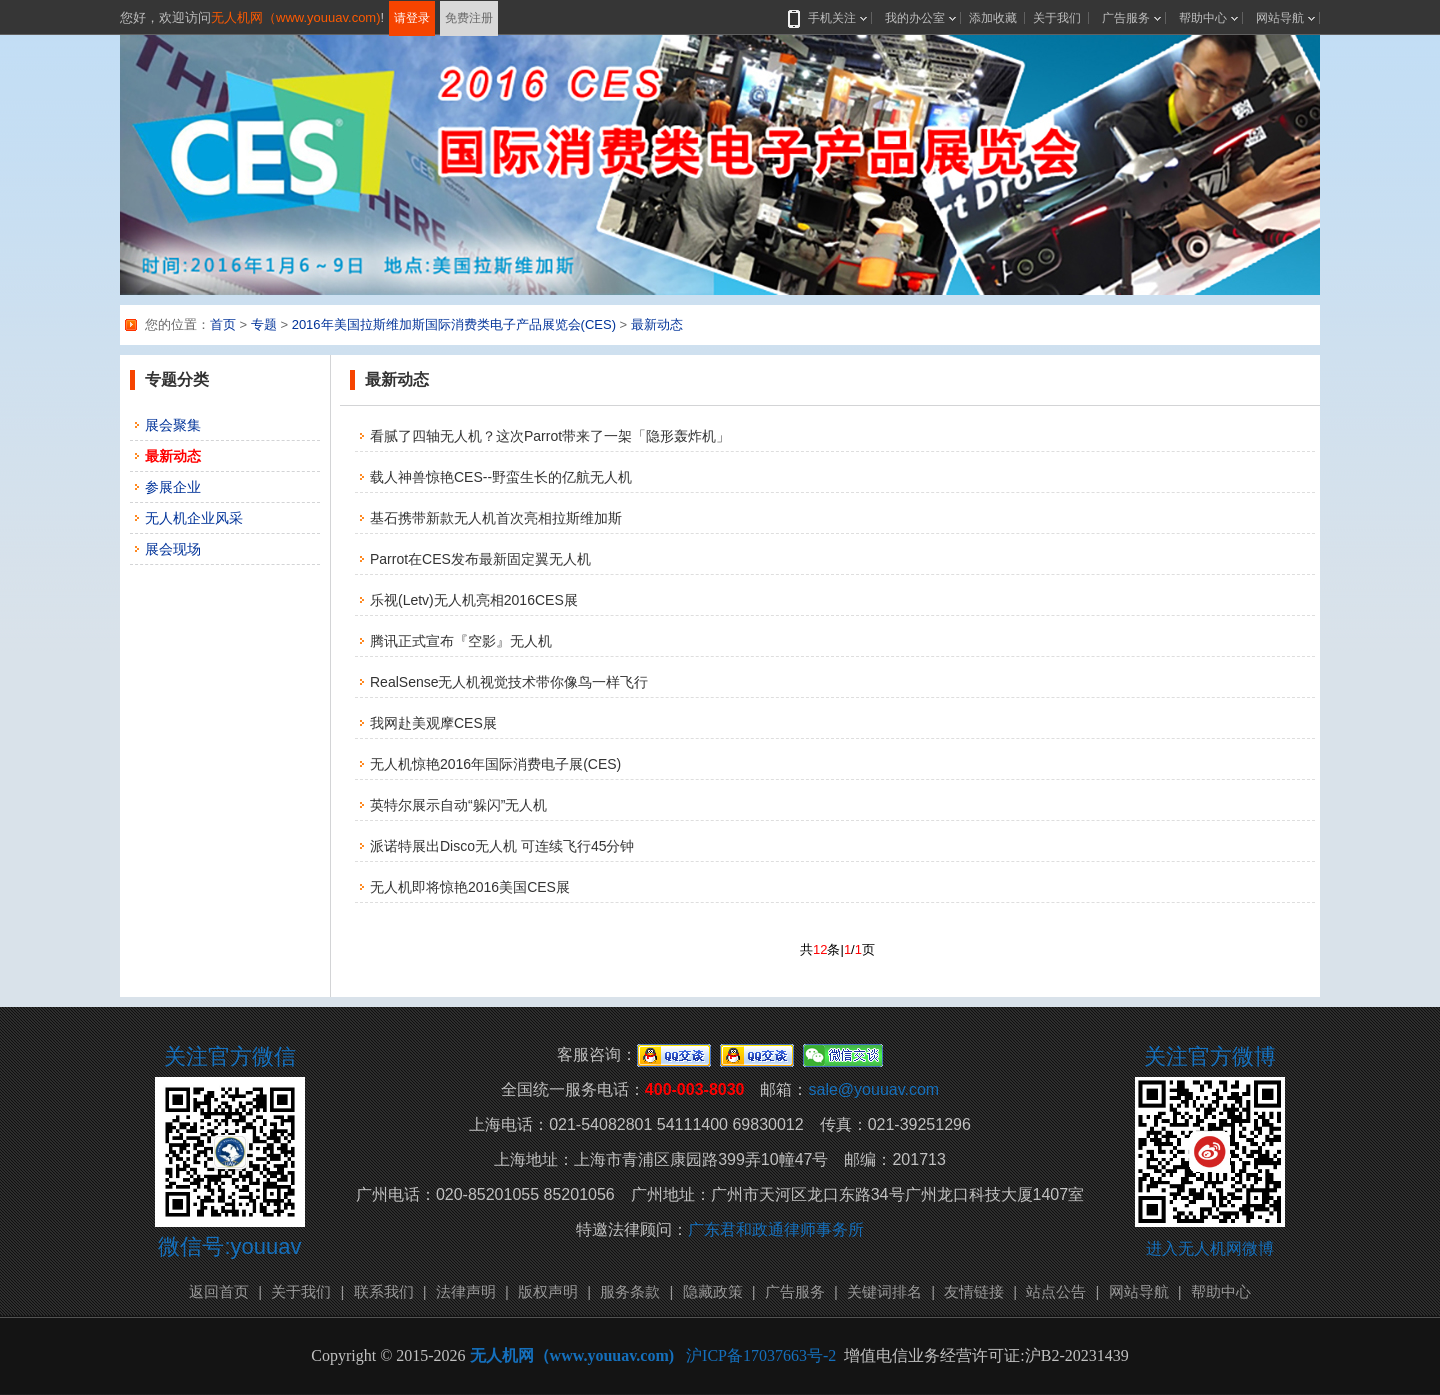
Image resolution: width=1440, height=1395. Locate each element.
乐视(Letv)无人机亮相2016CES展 (474, 600)
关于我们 (1057, 18)
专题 (264, 324)
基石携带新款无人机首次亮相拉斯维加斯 (496, 518)
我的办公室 (915, 18)
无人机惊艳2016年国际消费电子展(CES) (495, 764)
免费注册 (469, 18)
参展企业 (173, 487)
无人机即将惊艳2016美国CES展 (470, 887)
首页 (223, 324)
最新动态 (657, 324)
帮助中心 (1203, 18)
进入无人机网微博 (1210, 1248)
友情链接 (974, 1291)
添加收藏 (993, 18)
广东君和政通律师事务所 (776, 1229)
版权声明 (548, 1291)
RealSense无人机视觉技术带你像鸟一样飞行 (509, 682)
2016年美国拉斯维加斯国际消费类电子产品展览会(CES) (454, 324)
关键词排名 (884, 1291)
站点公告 (1056, 1291)
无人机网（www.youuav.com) (296, 17)
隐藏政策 (713, 1291)
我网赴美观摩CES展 (433, 723)
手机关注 (828, 18)
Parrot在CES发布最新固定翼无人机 (480, 559)
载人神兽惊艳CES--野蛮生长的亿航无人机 (501, 477)
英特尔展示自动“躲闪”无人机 (458, 805)
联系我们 (384, 1291)
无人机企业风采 (194, 518)
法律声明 (466, 1291)
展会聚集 (173, 425)
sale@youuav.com (873, 1089)
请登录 (412, 18)
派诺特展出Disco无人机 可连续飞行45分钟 (502, 846)
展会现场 (173, 549)
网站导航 (1280, 18)
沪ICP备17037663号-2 (761, 1355)
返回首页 (219, 1291)
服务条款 (630, 1291)
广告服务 (1126, 18)
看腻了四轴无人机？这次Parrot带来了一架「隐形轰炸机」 (550, 436)
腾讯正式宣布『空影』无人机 (461, 641)
